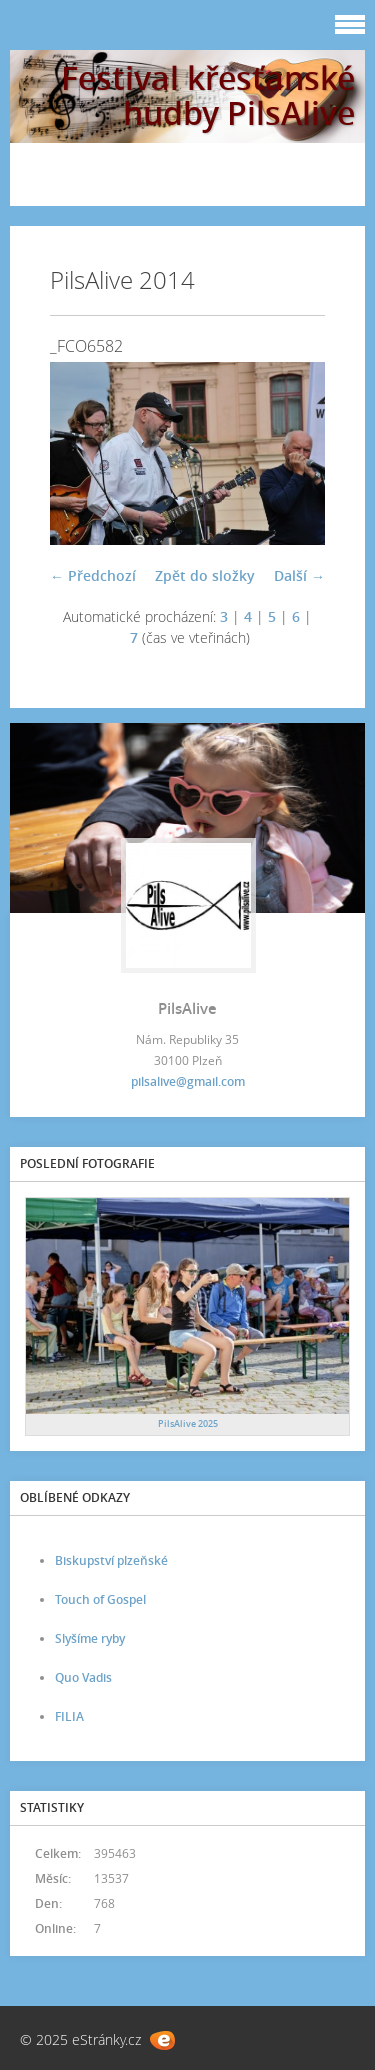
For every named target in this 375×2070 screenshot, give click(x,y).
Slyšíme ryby (90, 1638)
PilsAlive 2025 (188, 1423)
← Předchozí (93, 575)
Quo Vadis (83, 1677)
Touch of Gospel (100, 1599)
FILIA (69, 1716)
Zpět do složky (205, 575)
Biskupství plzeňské (111, 1560)
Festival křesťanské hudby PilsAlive (208, 95)
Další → (299, 575)
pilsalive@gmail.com (188, 1081)
